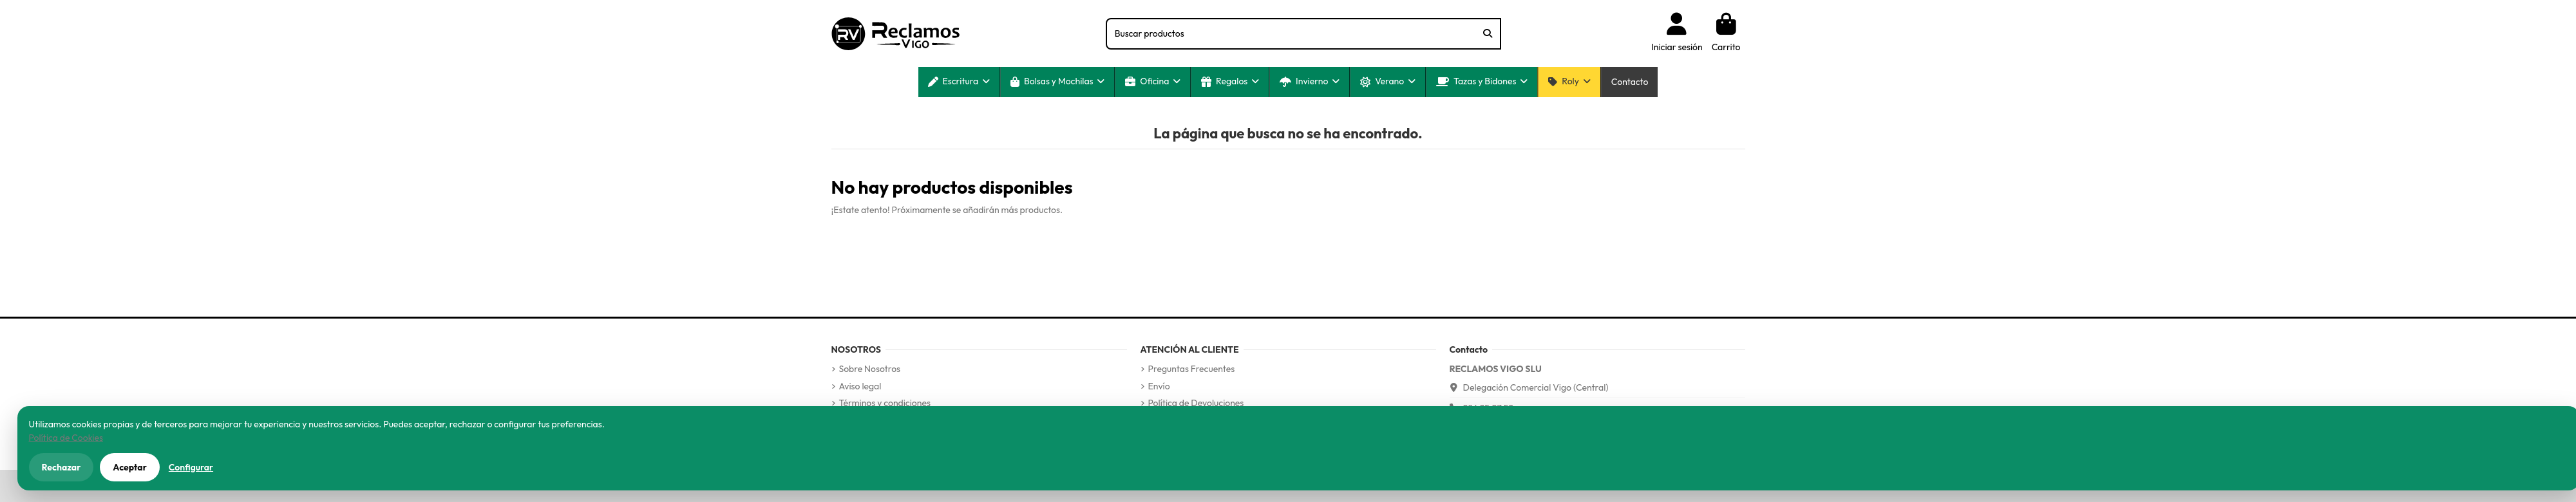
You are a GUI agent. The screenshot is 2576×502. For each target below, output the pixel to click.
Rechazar (61, 467)
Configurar (191, 467)
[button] (959, 82)
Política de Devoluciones (1196, 403)
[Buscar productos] (1487, 34)
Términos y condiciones (885, 403)
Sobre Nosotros (870, 369)
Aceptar (130, 467)
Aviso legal (860, 386)
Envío (1159, 386)
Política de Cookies (66, 437)
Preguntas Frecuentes (1191, 369)
